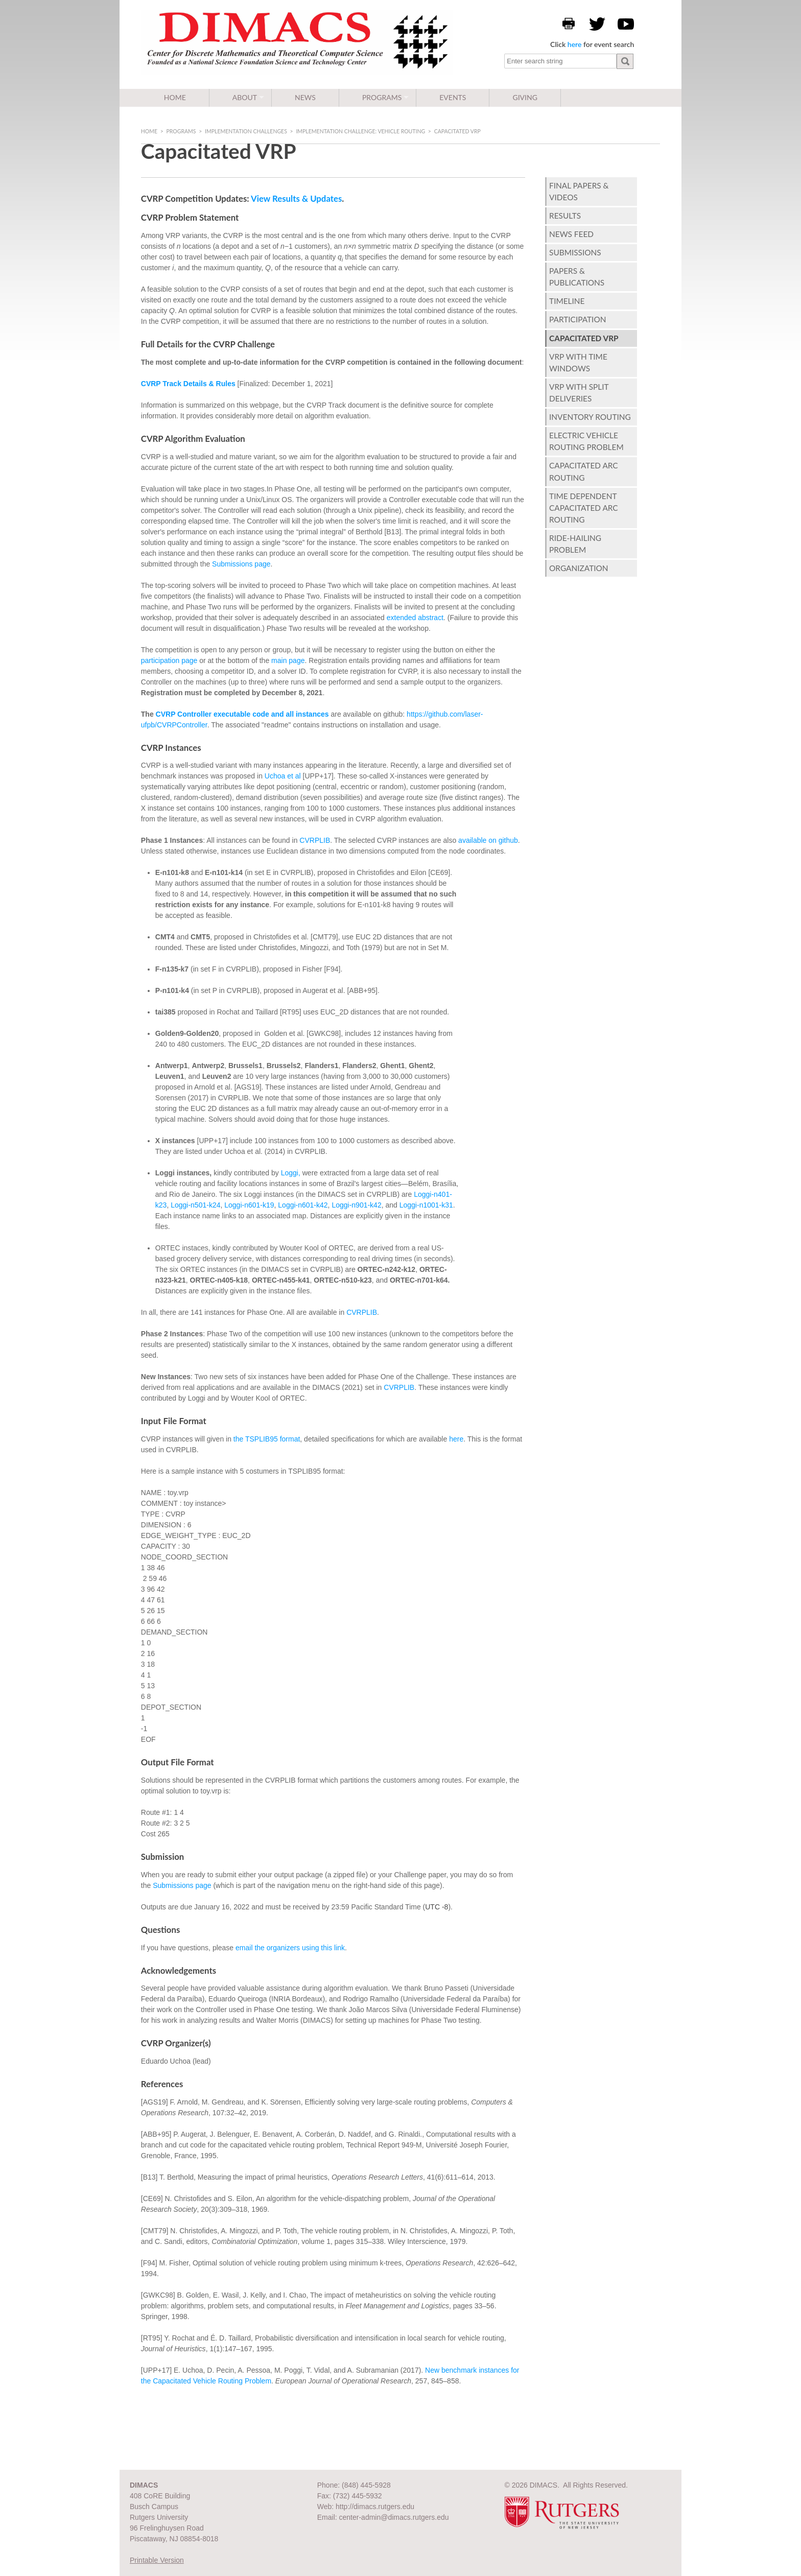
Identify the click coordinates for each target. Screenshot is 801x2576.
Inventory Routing (590, 416)
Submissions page (241, 564)
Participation (577, 319)
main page (287, 660)
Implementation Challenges (246, 131)
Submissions (575, 252)
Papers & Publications (576, 276)
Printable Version (157, 2560)
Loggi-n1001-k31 (426, 1205)
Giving (524, 97)
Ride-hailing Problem (575, 543)
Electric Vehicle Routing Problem (586, 441)
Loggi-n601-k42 (302, 1205)
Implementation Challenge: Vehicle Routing (360, 131)
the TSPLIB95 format (266, 1439)
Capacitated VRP (584, 338)
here (575, 44)
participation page (169, 660)
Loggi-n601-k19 (249, 1205)
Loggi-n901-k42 (356, 1205)
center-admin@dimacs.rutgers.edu (394, 2517)
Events (452, 97)
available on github (488, 840)
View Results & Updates (296, 198)
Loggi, (290, 1173)
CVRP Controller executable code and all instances (242, 714)
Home (175, 97)
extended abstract (415, 617)
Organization (578, 568)
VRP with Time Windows (578, 362)
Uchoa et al (283, 776)
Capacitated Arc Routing (583, 471)
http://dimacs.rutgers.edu (375, 2506)
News (305, 97)
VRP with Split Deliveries (579, 392)
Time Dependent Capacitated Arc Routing (583, 507)
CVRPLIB (314, 840)
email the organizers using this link (290, 1948)
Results (565, 215)
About (244, 97)
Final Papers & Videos (578, 191)
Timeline (566, 300)
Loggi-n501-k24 (194, 1205)
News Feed (571, 234)
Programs (382, 97)
